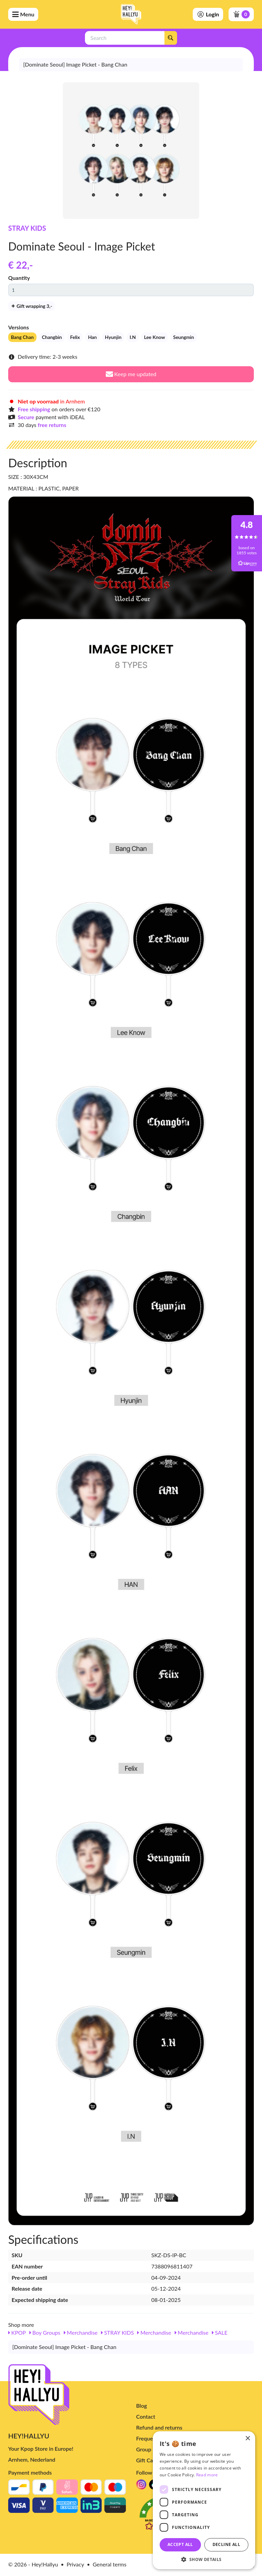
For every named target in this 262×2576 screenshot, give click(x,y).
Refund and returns (159, 2427)
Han (92, 337)
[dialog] (204, 2500)
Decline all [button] (226, 2544)
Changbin (52, 337)
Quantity (19, 277)
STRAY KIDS (27, 228)
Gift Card (147, 2460)
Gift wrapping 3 (31, 306)
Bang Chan (22, 337)
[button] (204, 2559)
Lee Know (154, 337)
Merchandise (81, 2332)
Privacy (75, 2564)
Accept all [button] (180, 2544)
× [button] (247, 2438)
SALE (220, 2332)
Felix (75, 337)
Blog (141, 2405)
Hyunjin (113, 337)
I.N (133, 337)
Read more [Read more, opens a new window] (207, 2475)
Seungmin (183, 337)
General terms (110, 2564)
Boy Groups (44, 2332)
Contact (145, 2416)
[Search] (170, 38)
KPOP (17, 2332)
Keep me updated (131, 374)
